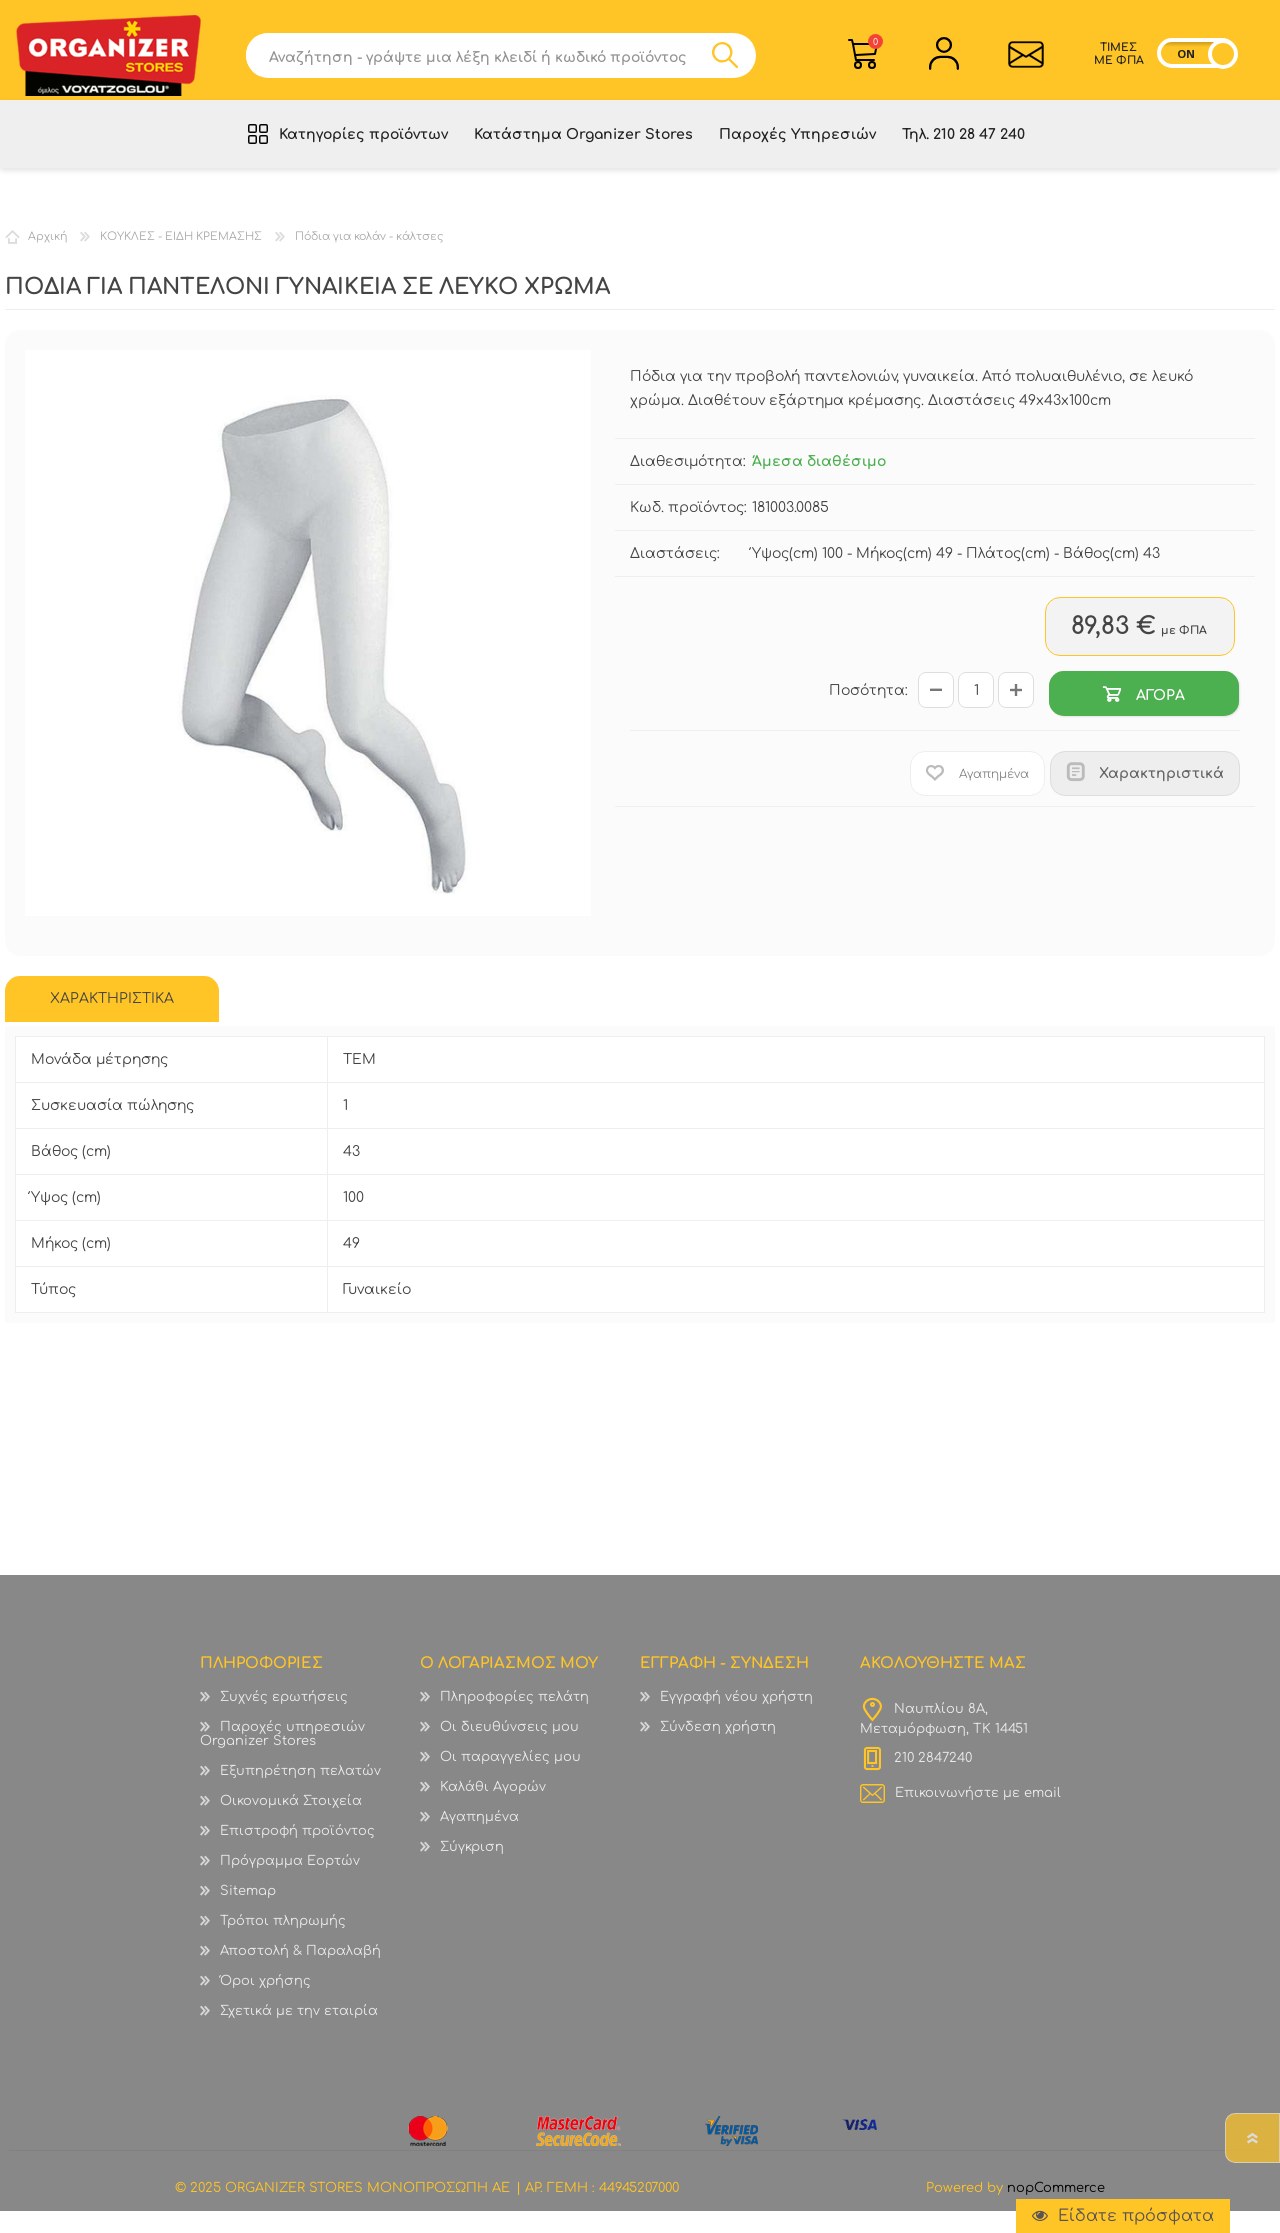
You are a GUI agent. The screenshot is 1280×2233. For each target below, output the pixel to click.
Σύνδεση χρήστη (718, 1749)
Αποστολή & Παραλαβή (300, 1973)
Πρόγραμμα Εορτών (290, 1883)
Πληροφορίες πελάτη (514, 1719)
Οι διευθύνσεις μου (509, 1749)
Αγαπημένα (479, 1839)
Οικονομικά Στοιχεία (291, 1823)
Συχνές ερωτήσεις (284, 1719)
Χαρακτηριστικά (1161, 795)
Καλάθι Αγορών (875, 48)
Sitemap (248, 1913)
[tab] (112, 1021)
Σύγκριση (472, 1869)
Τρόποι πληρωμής (283, 1943)
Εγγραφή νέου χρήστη (736, 1719)
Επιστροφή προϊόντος (297, 1853)
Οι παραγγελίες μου (510, 1779)
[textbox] (486, 62)
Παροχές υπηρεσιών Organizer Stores (282, 1756)
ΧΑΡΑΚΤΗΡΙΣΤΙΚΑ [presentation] (112, 1020)
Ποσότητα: (868, 712)
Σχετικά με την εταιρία (299, 2033)
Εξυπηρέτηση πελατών (300, 1793)
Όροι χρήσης (265, 2003)
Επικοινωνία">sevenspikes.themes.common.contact (1020, 61)
